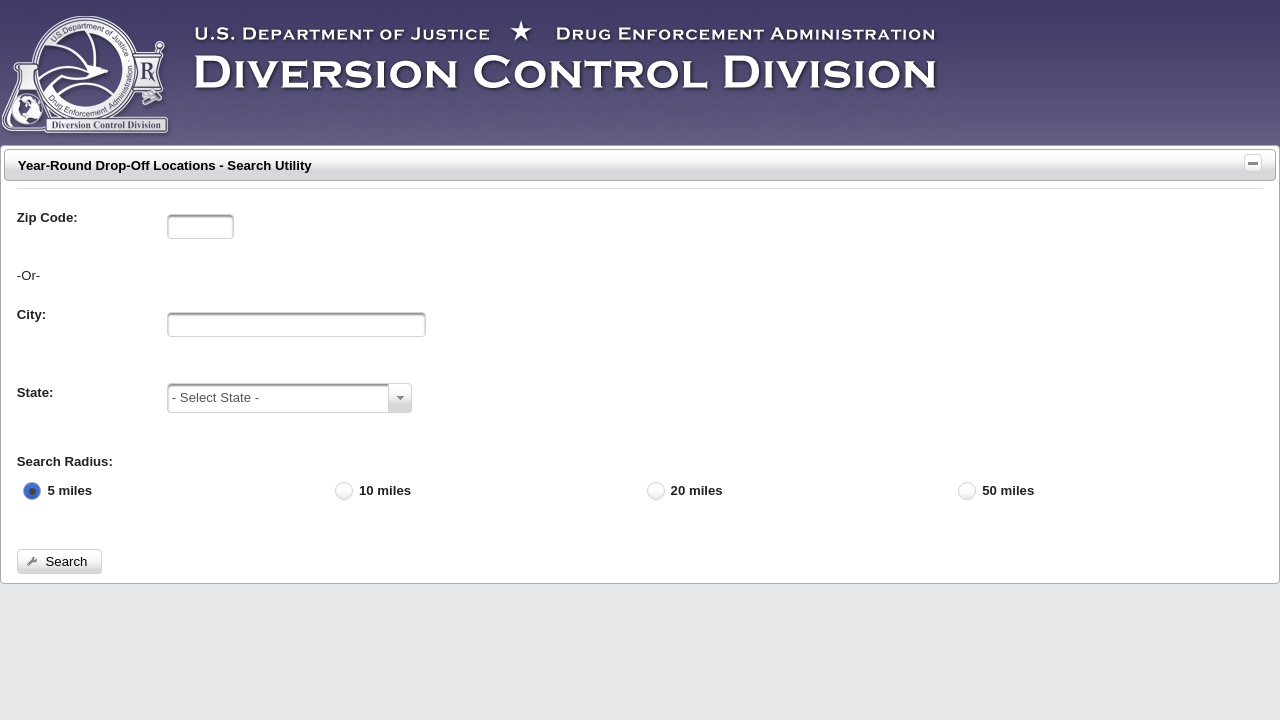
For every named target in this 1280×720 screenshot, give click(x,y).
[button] (59, 561)
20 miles (697, 490)
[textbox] (200, 226)
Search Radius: (65, 461)
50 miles (1008, 490)
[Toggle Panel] (1253, 163)
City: (31, 314)
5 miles (69, 490)
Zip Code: (47, 217)
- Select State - (215, 397)
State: (35, 392)
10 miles (385, 490)
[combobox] (289, 398)
